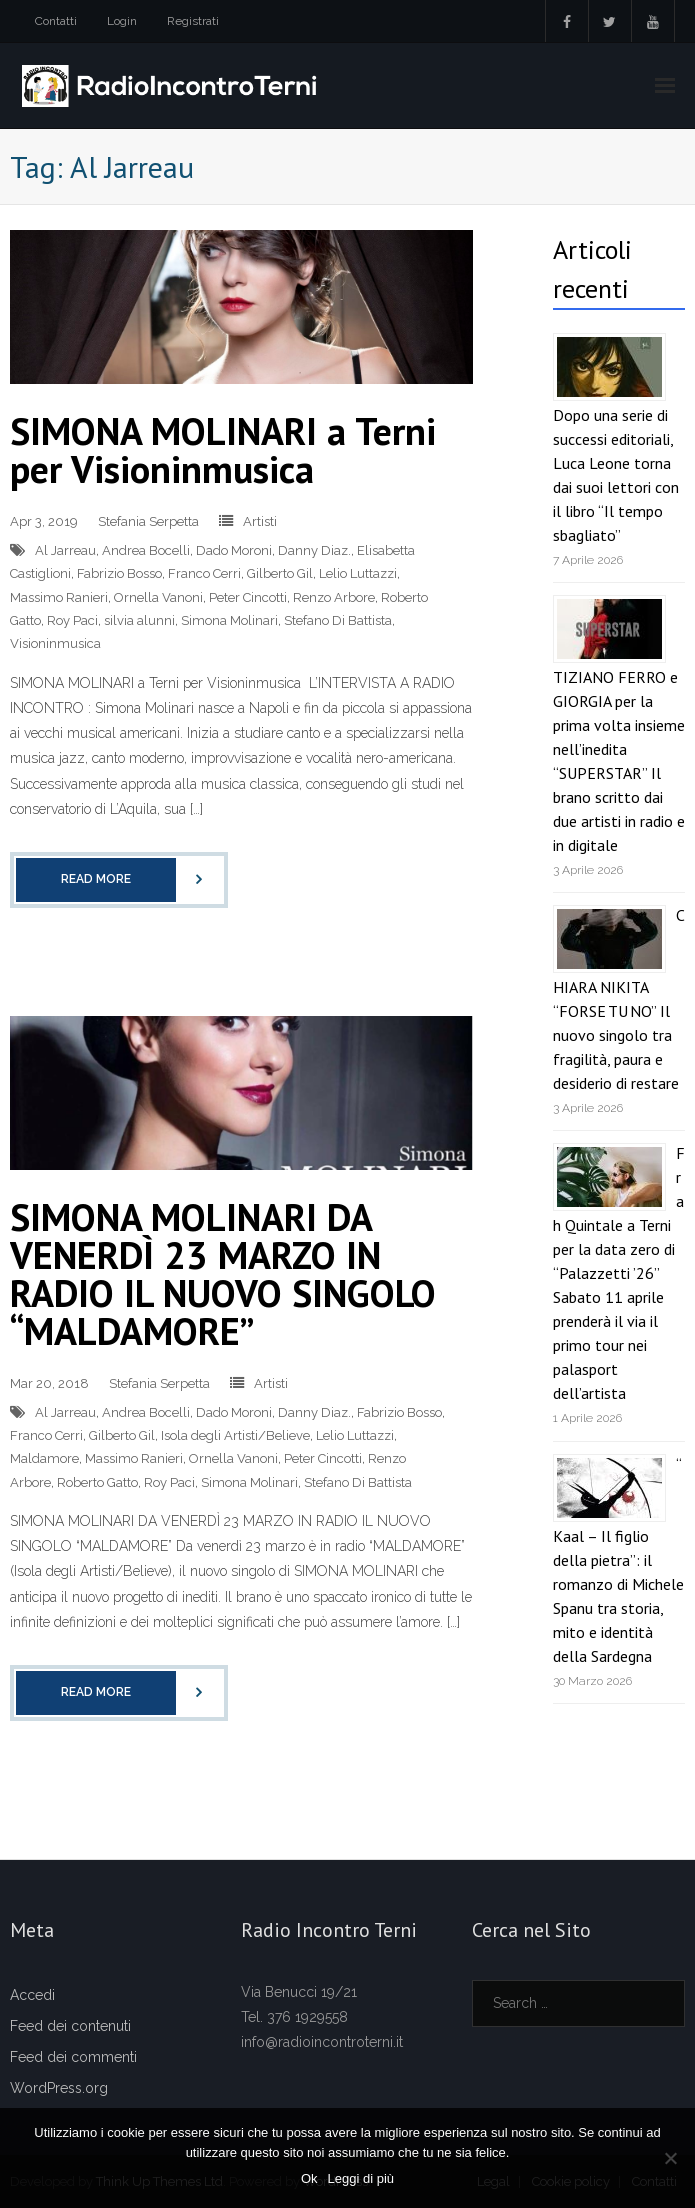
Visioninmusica (55, 643)
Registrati (193, 21)
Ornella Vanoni (158, 597)
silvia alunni (139, 620)
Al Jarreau (65, 550)
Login (122, 21)
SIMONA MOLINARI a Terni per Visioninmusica (223, 449)
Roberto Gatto (97, 1482)
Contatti (56, 21)
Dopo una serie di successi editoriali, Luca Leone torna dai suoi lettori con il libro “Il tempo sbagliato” (616, 475)
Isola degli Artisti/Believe (235, 1435)
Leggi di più (361, 2178)
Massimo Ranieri (59, 597)
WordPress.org (59, 2088)
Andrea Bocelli (146, 550)
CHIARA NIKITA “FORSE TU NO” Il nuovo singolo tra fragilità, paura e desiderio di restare (619, 999)
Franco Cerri (204, 573)
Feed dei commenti (73, 2057)
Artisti (260, 521)
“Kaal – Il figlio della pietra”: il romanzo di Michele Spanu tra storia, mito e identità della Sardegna (618, 1560)
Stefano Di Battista (338, 620)
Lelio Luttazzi (358, 573)
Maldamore (44, 1458)
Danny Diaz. (314, 550)
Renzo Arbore (334, 597)
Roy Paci (72, 620)
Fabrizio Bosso (119, 573)
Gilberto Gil (280, 573)
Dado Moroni (234, 550)
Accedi (32, 1995)
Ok (309, 2178)
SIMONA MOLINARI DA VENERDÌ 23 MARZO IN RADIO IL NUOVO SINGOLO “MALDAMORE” (223, 1273)
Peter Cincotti (248, 597)
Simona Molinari (229, 620)
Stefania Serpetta (148, 521)
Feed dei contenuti (70, 2026)
